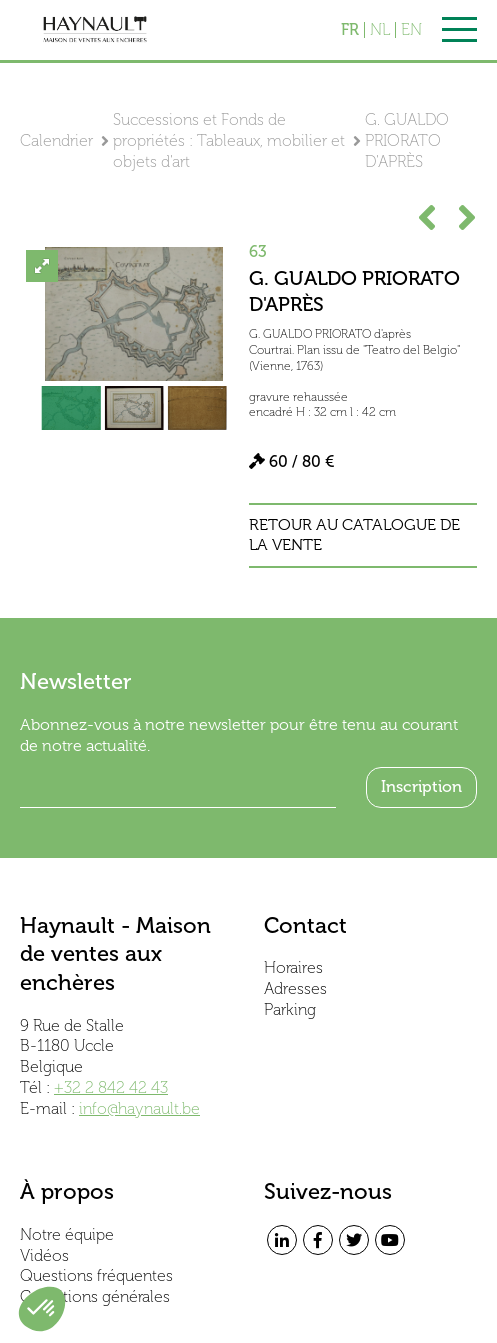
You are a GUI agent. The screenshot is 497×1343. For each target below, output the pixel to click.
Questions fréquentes (96, 1275)
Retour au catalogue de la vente (354, 535)
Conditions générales (95, 1296)
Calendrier (56, 140)
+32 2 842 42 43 (111, 1087)
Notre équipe (67, 1234)
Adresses (295, 988)
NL (380, 30)
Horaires (293, 967)
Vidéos (44, 1255)
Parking (290, 1009)
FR (350, 30)
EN (411, 30)
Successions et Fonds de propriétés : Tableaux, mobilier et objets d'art (229, 140)
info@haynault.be (139, 1108)
